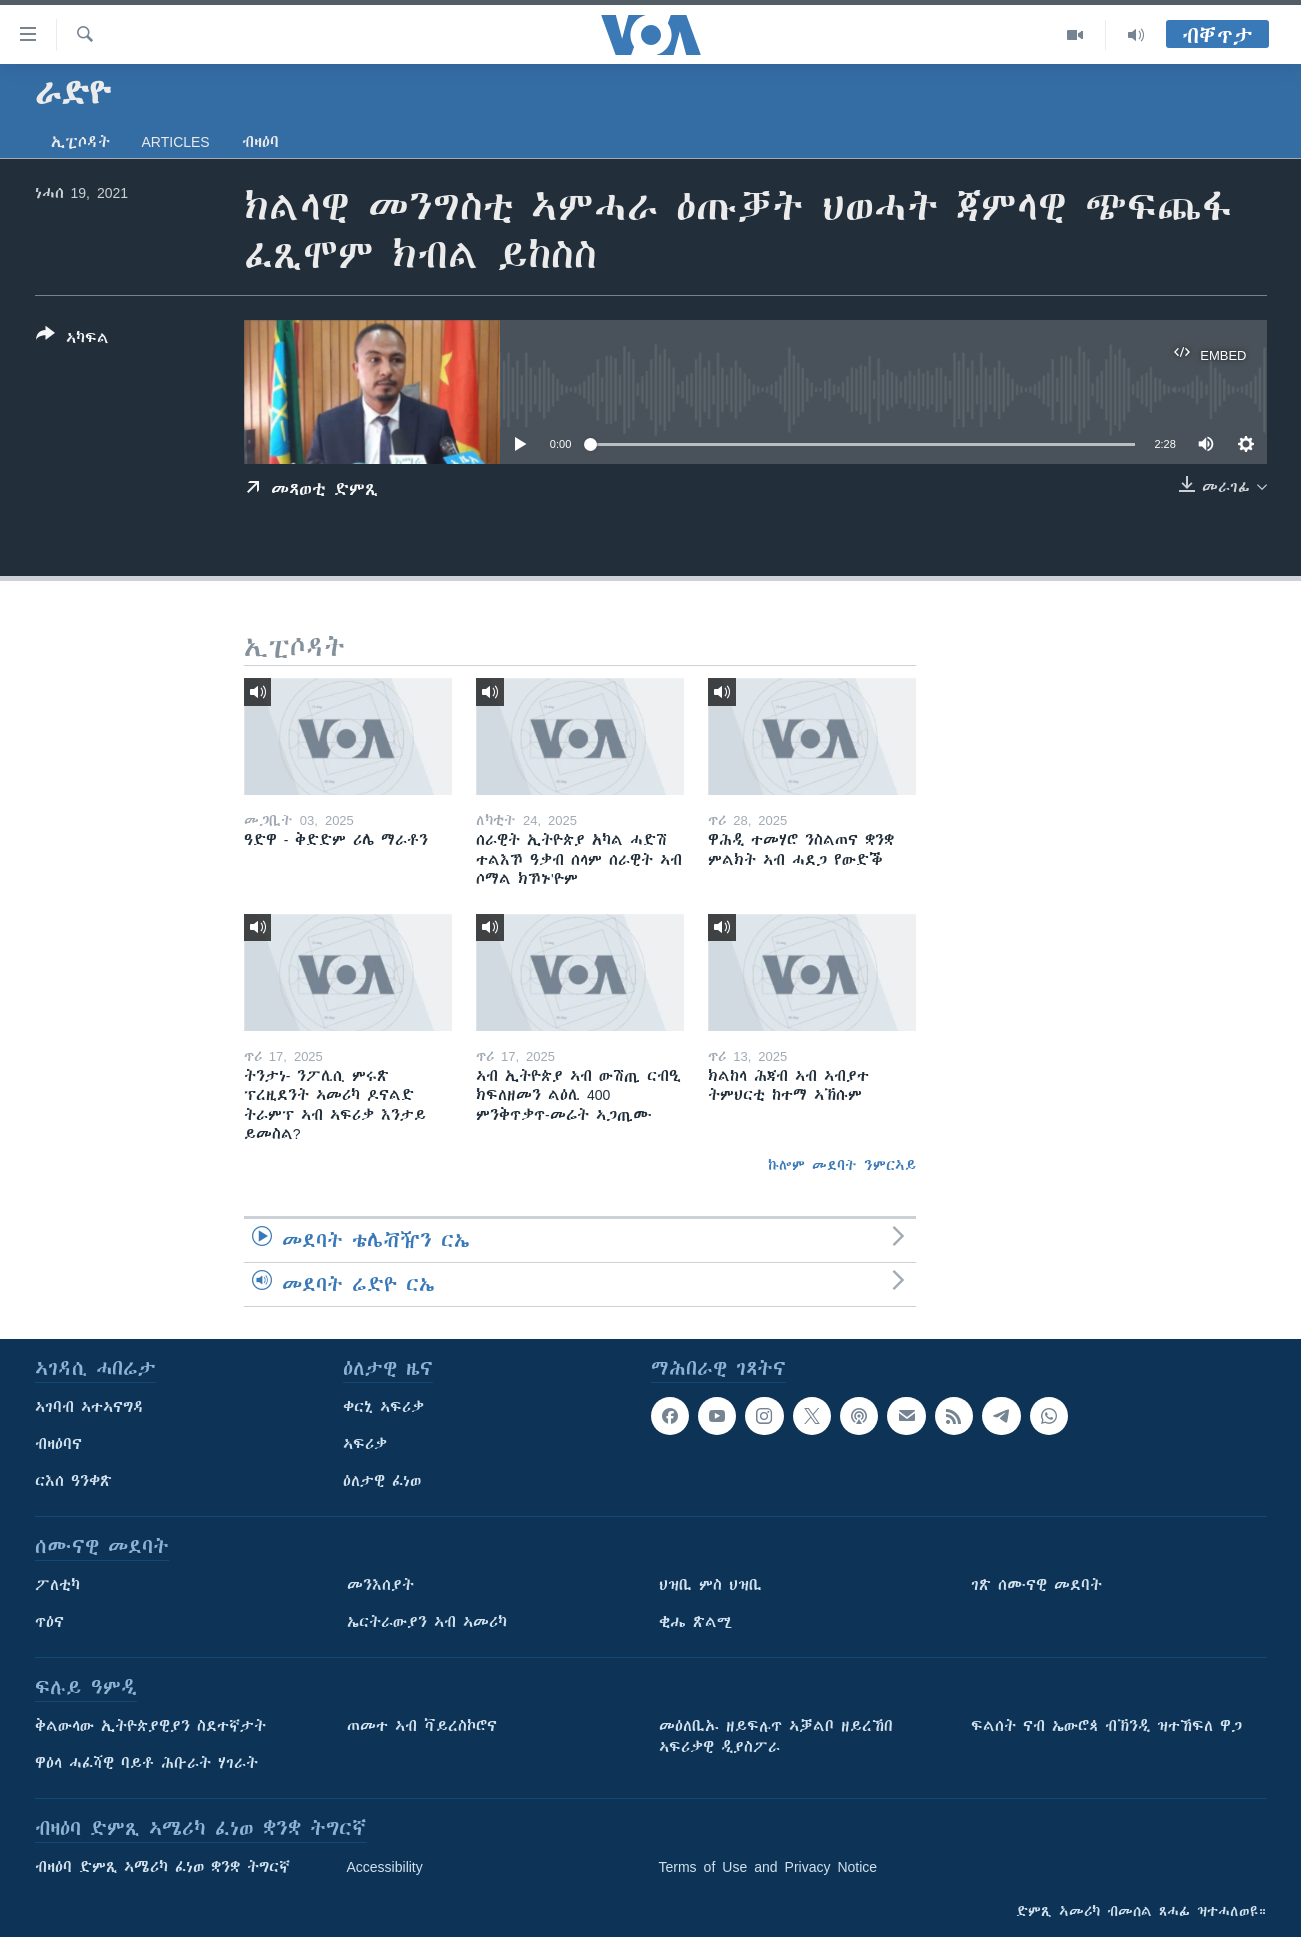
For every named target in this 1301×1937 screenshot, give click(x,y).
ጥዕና (49, 1622)
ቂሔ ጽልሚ (695, 1622)
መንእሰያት (380, 1585)
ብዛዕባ (260, 142)
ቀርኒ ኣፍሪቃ (383, 1407)
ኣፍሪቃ (365, 1444)
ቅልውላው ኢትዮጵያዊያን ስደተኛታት (150, 1726)
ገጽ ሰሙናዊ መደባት (1036, 1585)
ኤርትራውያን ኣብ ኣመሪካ (427, 1622)
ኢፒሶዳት (80, 142)
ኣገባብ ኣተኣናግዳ (89, 1407)
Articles (176, 142)
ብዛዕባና (58, 1444)
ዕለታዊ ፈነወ (382, 1481)
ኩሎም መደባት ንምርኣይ (842, 1165)
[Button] (72, 340)
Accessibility (385, 1867)
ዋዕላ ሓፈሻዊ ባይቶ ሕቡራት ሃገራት (146, 1763)
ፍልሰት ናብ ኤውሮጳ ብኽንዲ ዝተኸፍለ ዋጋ (1106, 1726)
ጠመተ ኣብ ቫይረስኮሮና (422, 1726)
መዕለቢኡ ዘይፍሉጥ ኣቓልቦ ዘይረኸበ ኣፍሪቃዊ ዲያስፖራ (776, 1736)
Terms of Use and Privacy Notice (768, 1867)
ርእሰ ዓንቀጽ (73, 1481)
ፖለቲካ (57, 1585)
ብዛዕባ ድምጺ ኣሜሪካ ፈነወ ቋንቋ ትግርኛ (162, 1867)
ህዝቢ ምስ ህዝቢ (710, 1585)
